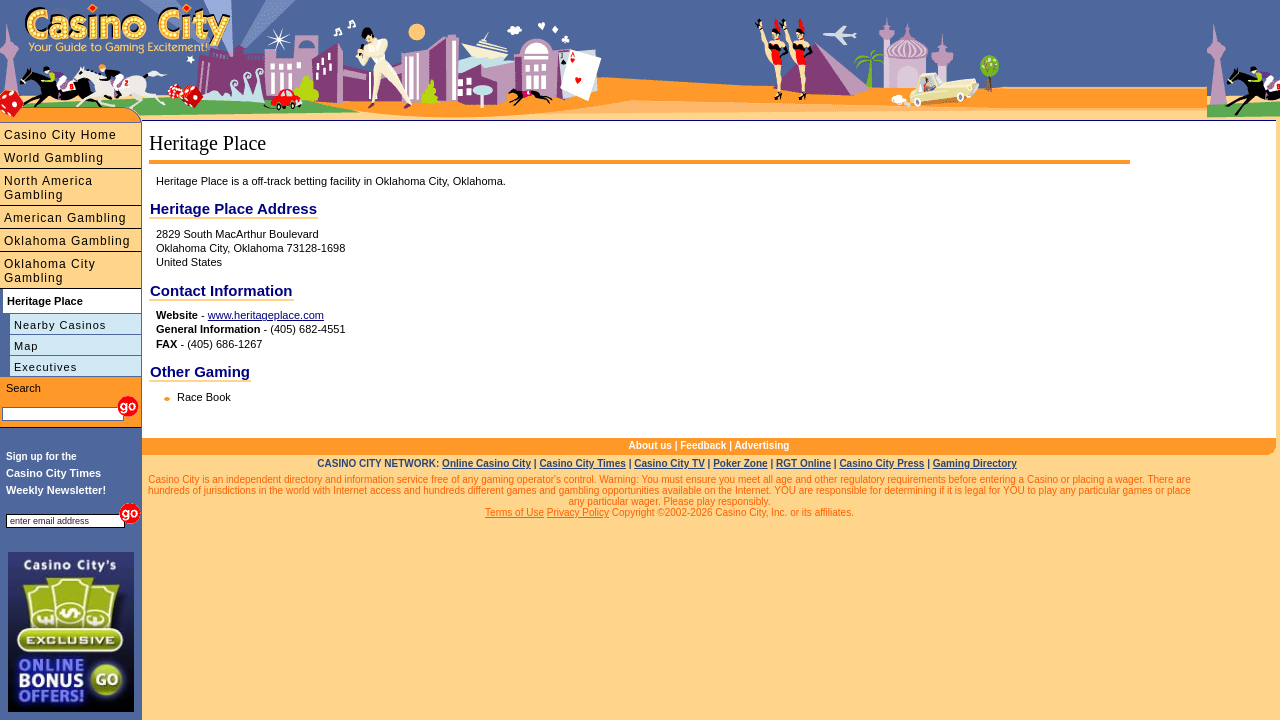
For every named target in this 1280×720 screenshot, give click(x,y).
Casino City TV (669, 463)
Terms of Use (514, 512)
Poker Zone (740, 463)
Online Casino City (486, 463)
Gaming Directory (975, 463)
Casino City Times (582, 463)
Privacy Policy (578, 512)
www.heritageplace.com (266, 315)
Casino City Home (60, 135)
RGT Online (803, 463)
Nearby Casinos (60, 325)
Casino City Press (881, 463)
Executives (45, 367)
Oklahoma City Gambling (50, 271)
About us (650, 445)
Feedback (703, 445)
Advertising (761, 445)
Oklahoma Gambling (67, 241)
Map (26, 346)
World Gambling (54, 158)
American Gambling (65, 218)
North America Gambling (48, 188)
